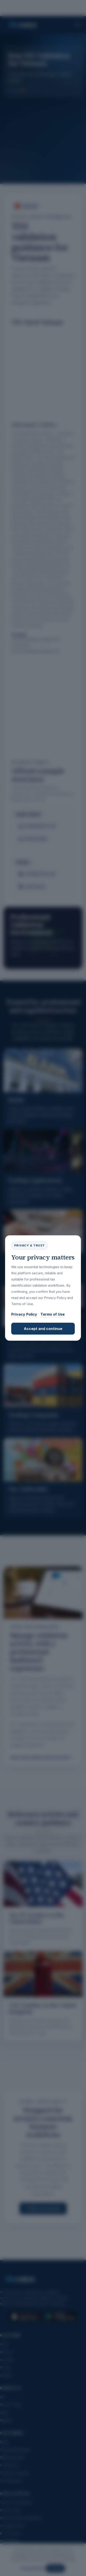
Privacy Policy (24, 1314)
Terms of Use (52, 1314)
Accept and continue (43, 1328)
